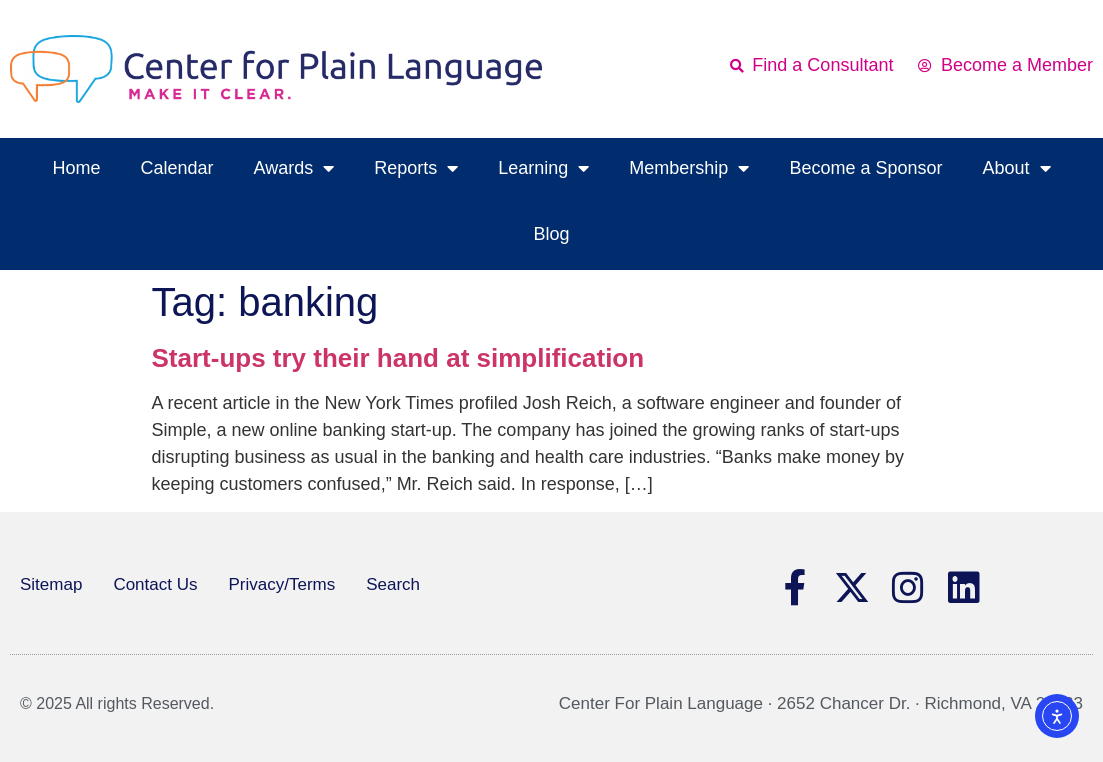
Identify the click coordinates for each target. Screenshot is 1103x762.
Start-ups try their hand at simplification (398, 358)
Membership (689, 168)
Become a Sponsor (865, 168)
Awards (294, 168)
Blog (551, 234)
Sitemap (51, 584)
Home (76, 168)
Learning (543, 168)
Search (393, 584)
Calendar (176, 168)
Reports (416, 168)
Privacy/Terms (281, 584)
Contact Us (155, 584)
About (1016, 168)
